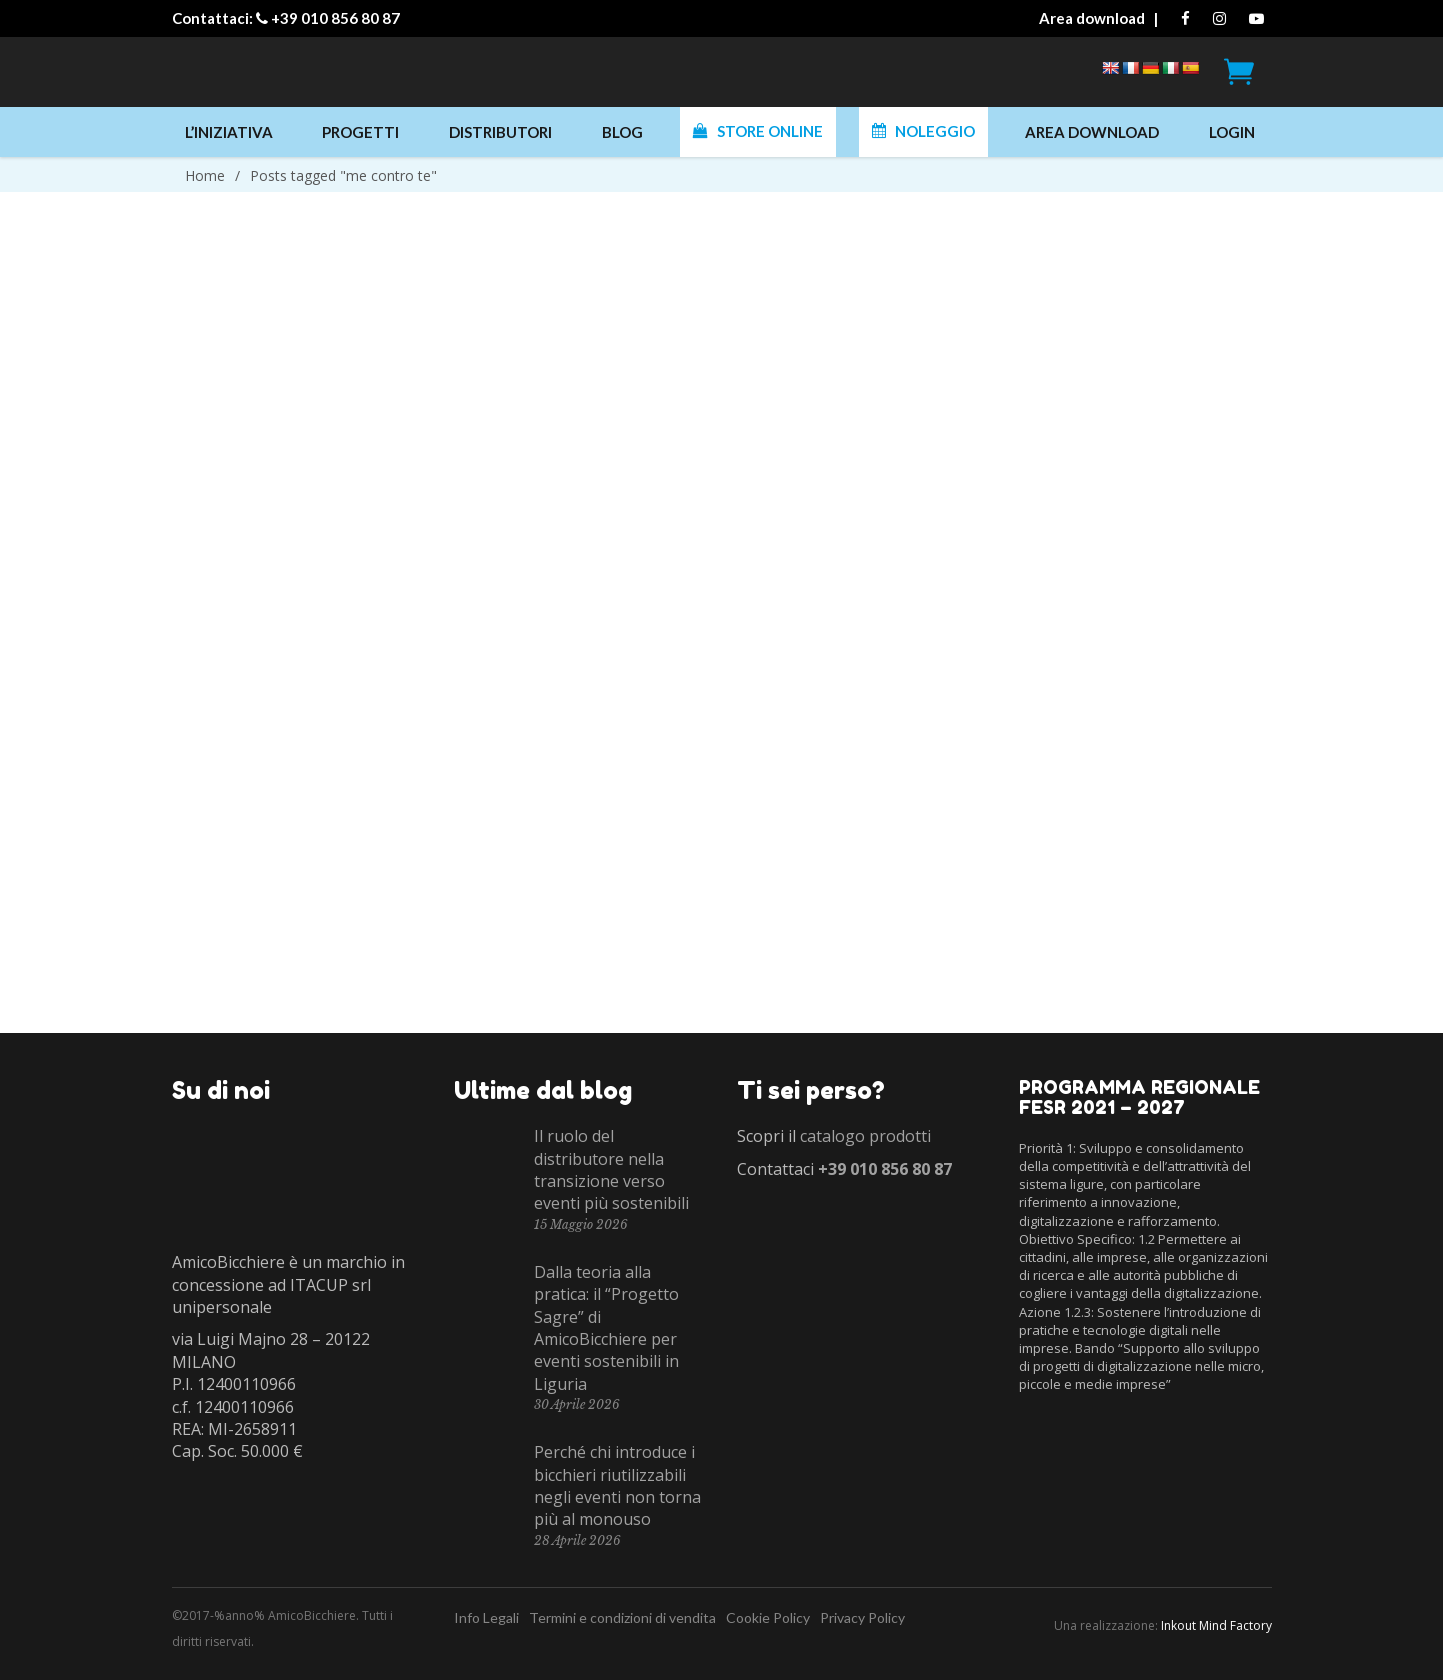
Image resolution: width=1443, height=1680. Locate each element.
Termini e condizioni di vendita (622, 1617)
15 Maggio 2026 (581, 1224)
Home (205, 175)
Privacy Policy (862, 1617)
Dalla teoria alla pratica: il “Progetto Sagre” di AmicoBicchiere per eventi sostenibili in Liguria (606, 1328)
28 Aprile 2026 (577, 1540)
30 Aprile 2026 (577, 1404)
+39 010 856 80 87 (335, 18)
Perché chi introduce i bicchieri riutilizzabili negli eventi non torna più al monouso (617, 1485)
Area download (1092, 18)
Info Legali (486, 1617)
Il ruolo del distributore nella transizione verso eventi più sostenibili (611, 1169)
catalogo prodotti (865, 1136)
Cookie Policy (768, 1617)
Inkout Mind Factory (1216, 1625)
